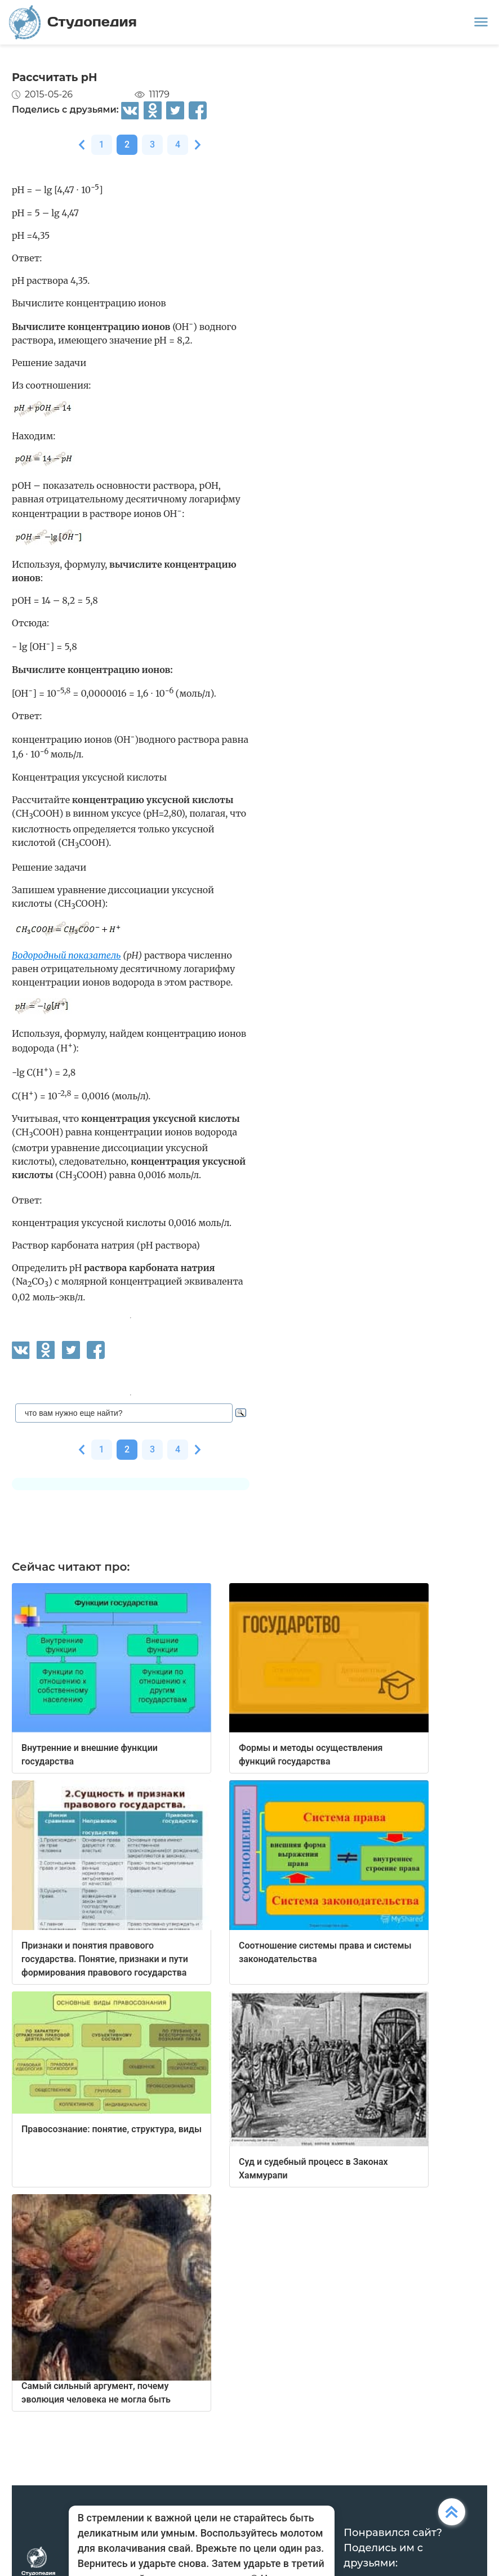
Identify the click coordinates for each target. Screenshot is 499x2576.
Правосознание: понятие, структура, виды (111, 2129)
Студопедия (73, 22)
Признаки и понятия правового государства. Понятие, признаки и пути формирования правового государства (104, 1959)
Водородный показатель (66, 955)
